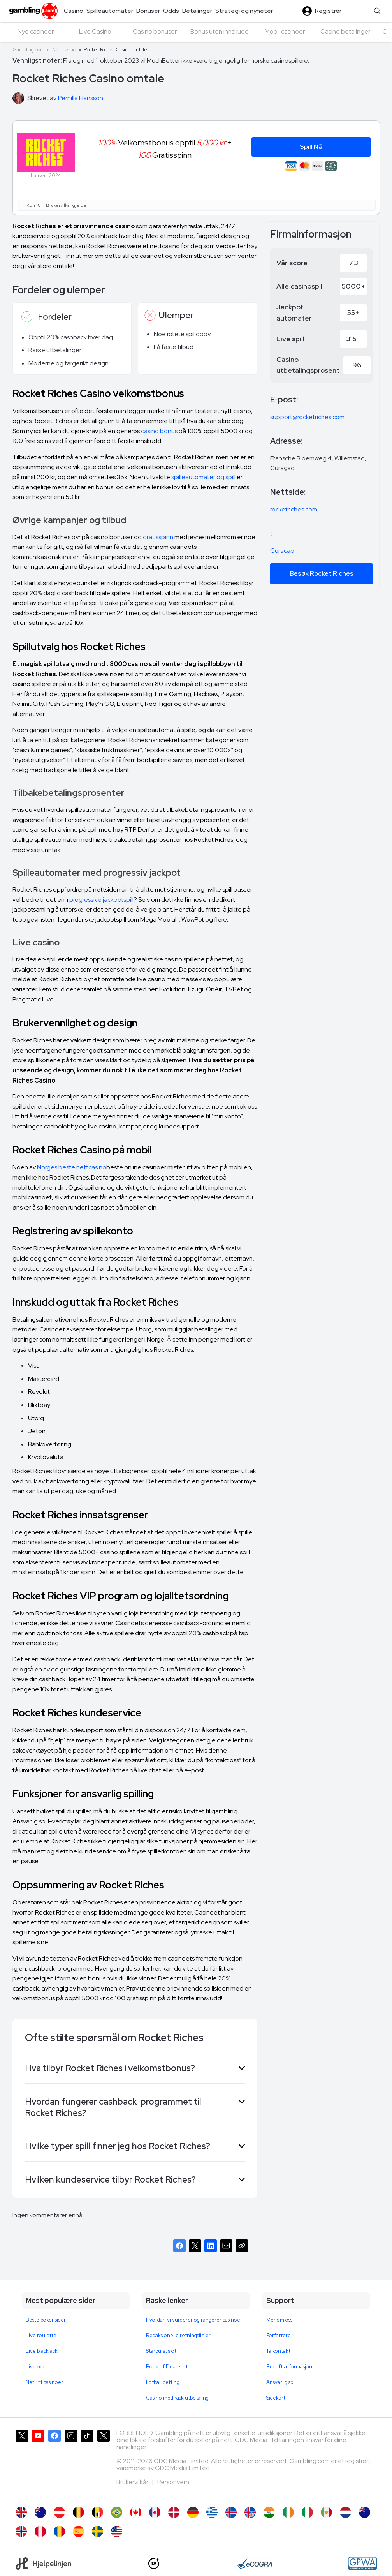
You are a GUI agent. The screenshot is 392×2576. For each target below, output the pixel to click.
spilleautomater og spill (203, 477)
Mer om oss (279, 2320)
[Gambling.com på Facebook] (54, 2464)
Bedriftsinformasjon (289, 2366)
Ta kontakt (278, 2351)
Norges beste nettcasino (71, 1167)
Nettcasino (64, 49)
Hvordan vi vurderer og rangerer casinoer (194, 2320)
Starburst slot (161, 2351)
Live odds (36, 2366)
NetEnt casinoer (44, 2382)
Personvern (173, 2482)
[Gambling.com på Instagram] (71, 2464)
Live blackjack (42, 2351)
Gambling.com (28, 49)
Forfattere (278, 2335)
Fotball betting (162, 2382)
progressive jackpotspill (101, 900)
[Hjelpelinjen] (43, 2563)
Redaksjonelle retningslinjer (178, 2335)
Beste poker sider (46, 2320)
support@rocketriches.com (307, 417)
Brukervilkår (132, 2482)
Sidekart (275, 2397)
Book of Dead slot (167, 2366)
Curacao (282, 551)
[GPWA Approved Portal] (362, 2563)
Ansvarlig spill (281, 2382)
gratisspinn (158, 537)
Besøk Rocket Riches (321, 574)
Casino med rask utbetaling (177, 2397)
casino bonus (159, 431)
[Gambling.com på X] (22, 2464)
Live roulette (41, 2335)
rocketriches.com (293, 509)
